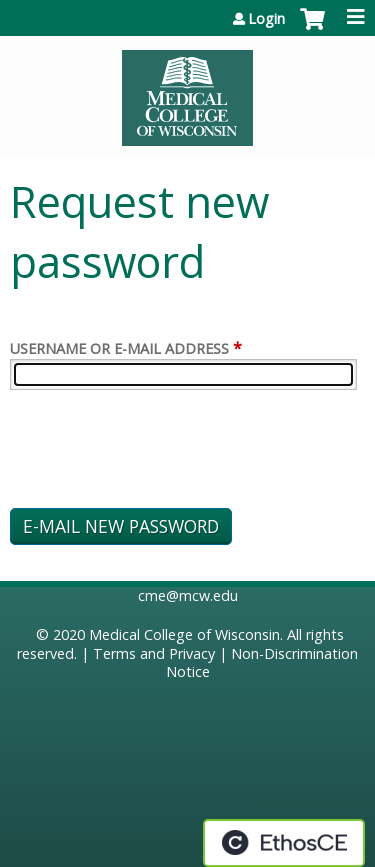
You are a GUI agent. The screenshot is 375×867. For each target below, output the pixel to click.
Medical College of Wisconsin (184, 634)
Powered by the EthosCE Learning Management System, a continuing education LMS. (284, 843)
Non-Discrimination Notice (262, 663)
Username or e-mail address (119, 348)
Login (266, 19)
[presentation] (162, 453)
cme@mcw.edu (188, 595)
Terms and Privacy (154, 653)
